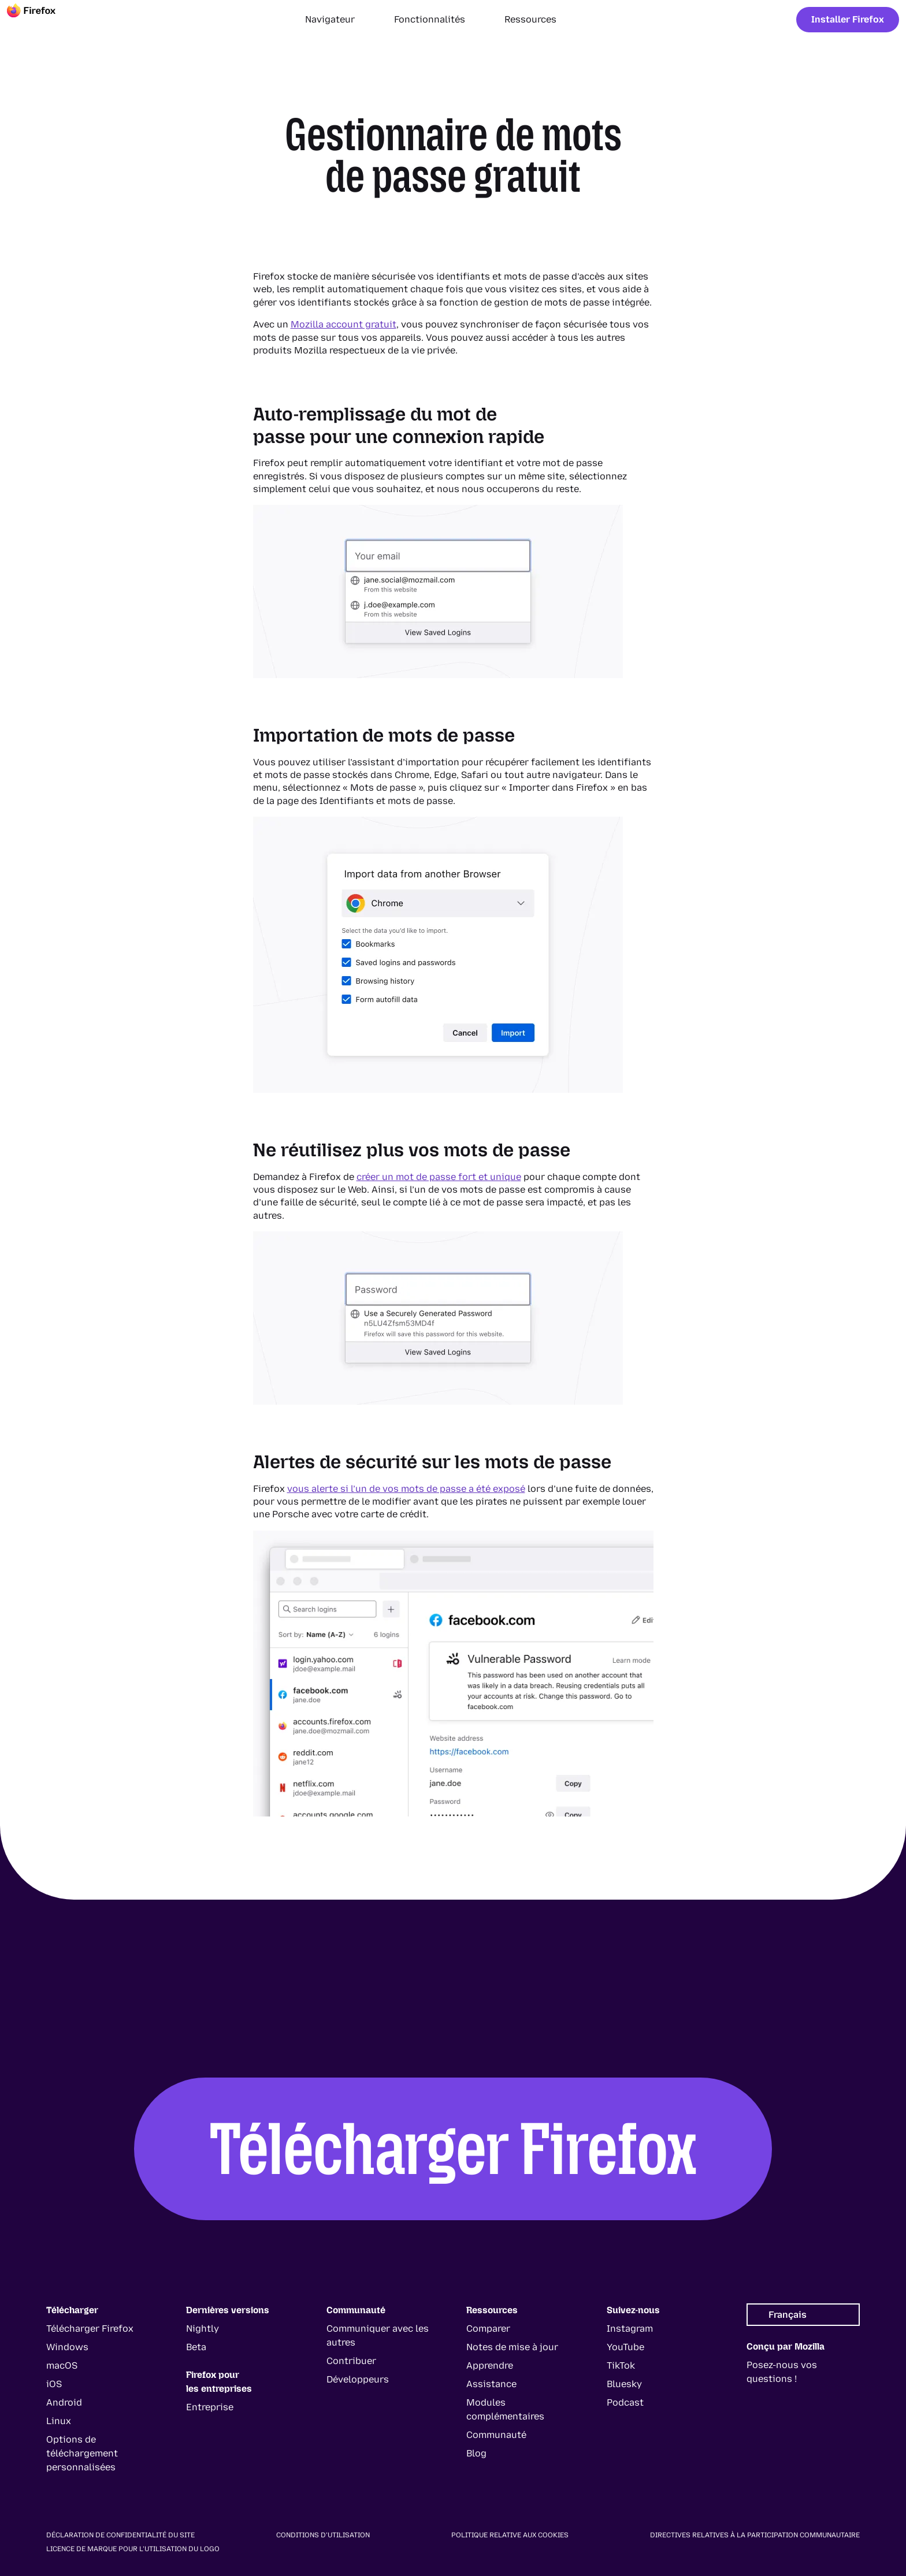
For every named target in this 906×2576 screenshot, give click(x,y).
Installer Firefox (847, 19)
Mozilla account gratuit (343, 324)
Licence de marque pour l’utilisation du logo (133, 2549)
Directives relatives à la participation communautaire (755, 2535)
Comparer (488, 2328)
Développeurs (357, 2379)
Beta (196, 2347)
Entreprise (209, 2407)
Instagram (630, 2328)
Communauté (496, 2434)
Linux (58, 2420)
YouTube (625, 2347)
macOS (61, 2365)
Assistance (491, 2383)
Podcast (625, 2402)
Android (64, 2402)
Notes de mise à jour (512, 2347)
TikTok (621, 2365)
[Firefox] (41, 19)
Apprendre (489, 2365)
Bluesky (624, 2383)
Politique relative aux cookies (510, 2535)
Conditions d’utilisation (323, 2535)
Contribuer (351, 2360)
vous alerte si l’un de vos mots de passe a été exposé (406, 1488)
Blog (476, 2453)
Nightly (202, 2328)
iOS (54, 2383)
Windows (67, 2347)
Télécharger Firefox (453, 2148)
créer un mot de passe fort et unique (439, 1176)
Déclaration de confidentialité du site (120, 2535)
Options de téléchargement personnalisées (82, 2453)
